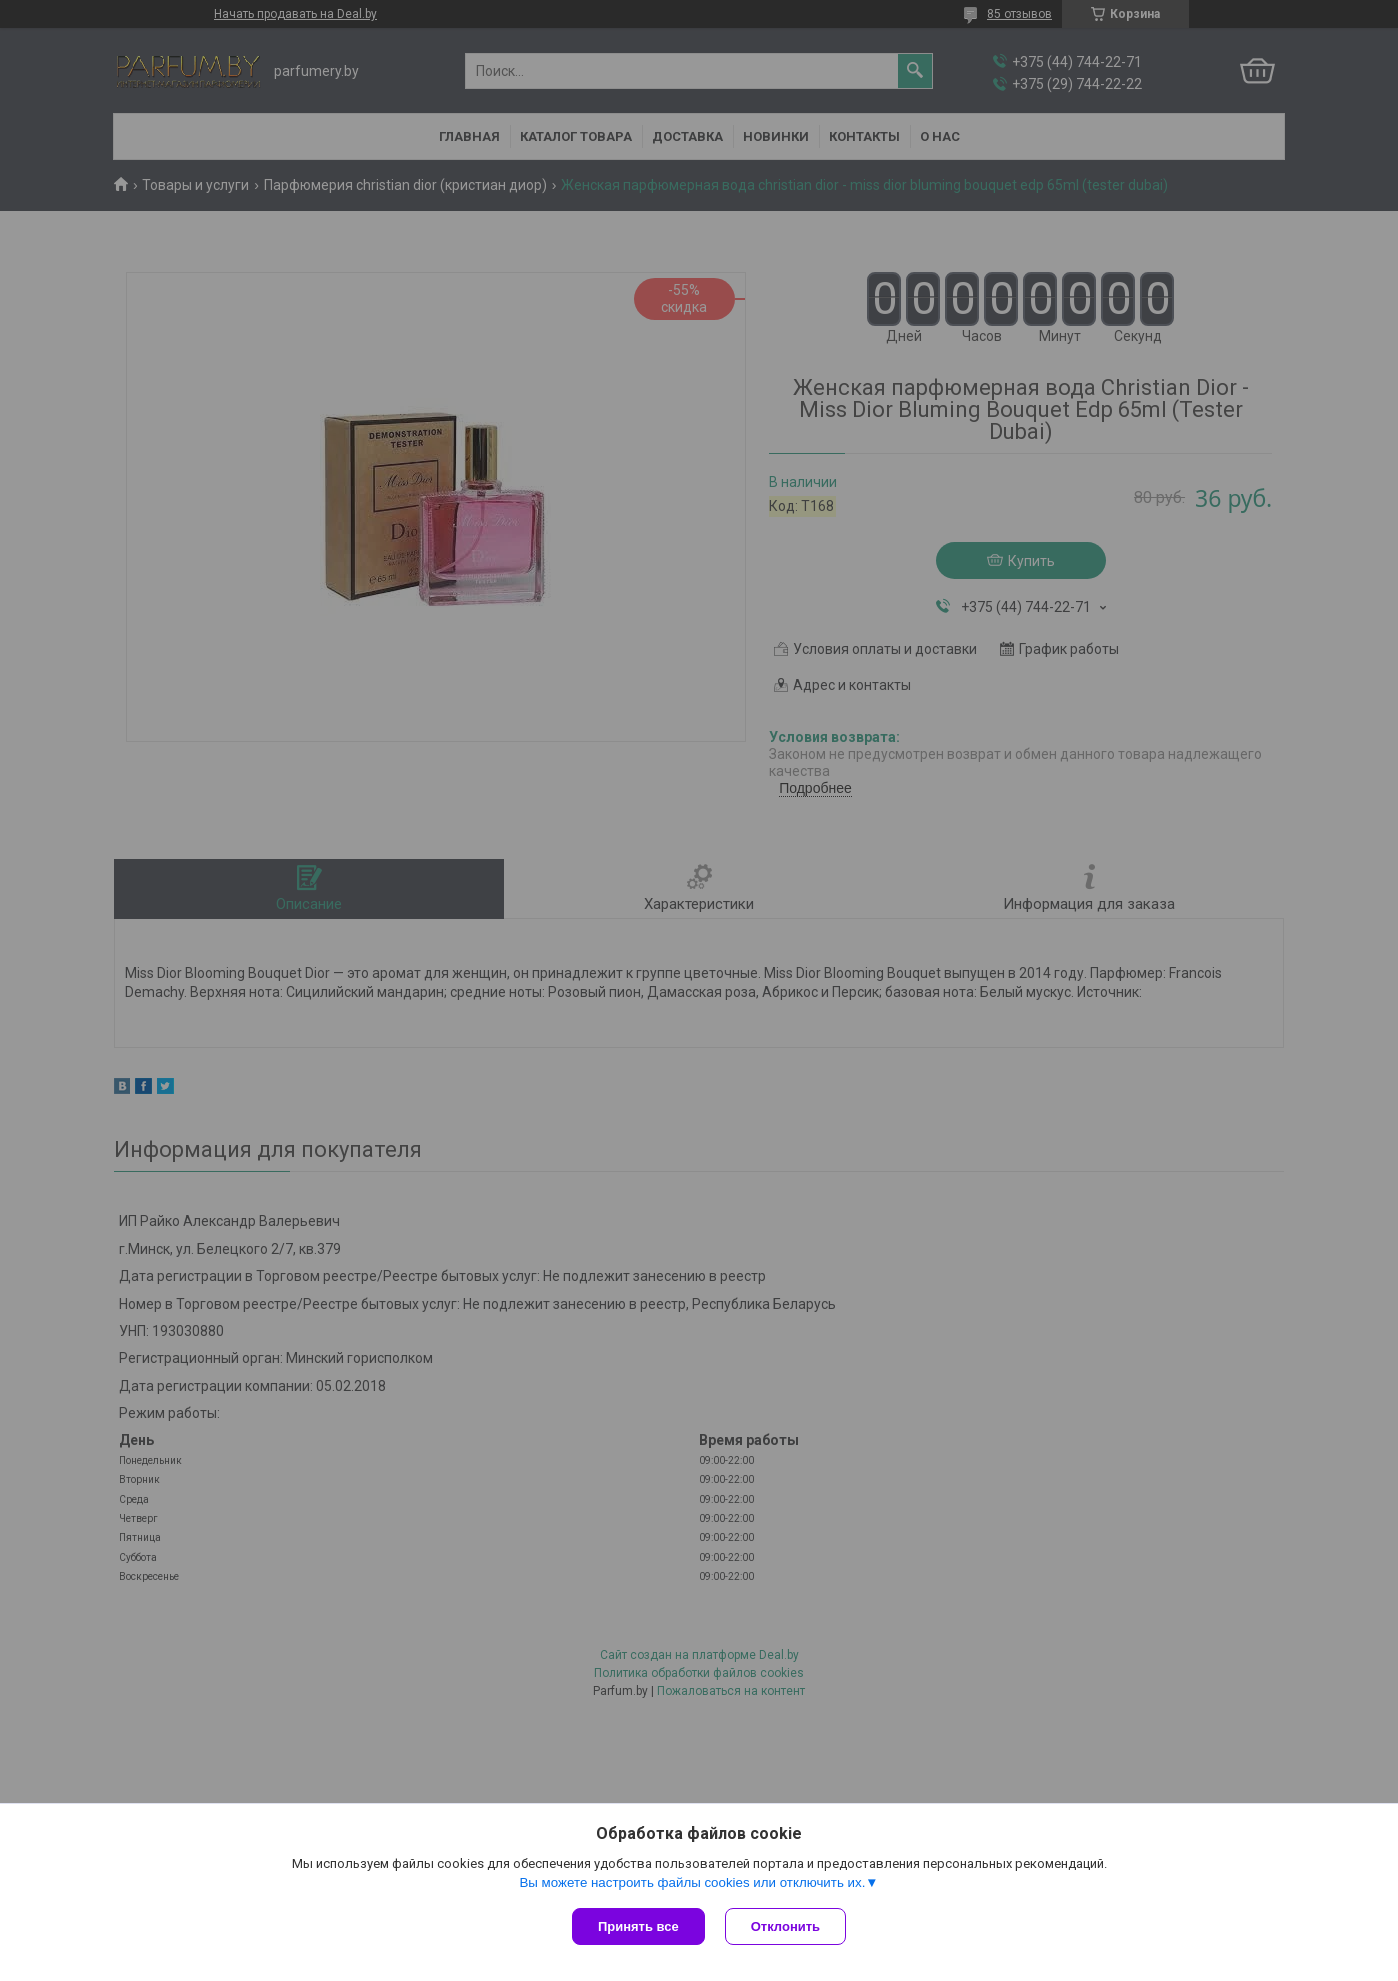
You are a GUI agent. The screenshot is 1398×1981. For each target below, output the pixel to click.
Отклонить (785, 1926)
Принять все (638, 1926)
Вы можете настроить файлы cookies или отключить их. (692, 1882)
